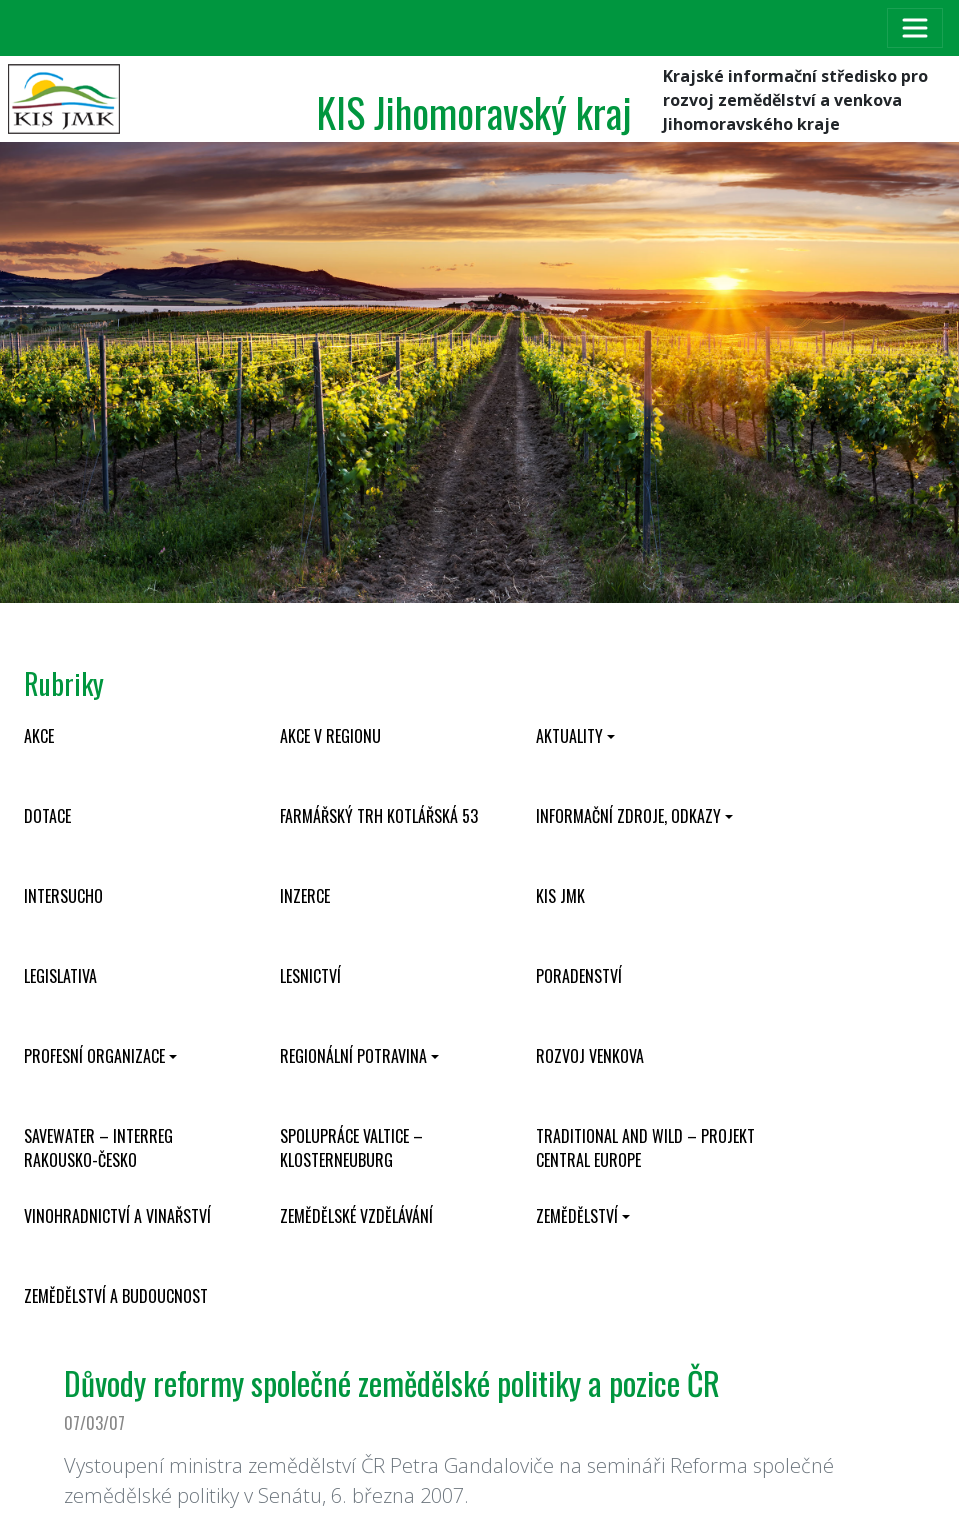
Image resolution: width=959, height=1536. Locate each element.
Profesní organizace (94, 1056)
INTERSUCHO (63, 896)
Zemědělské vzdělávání (356, 1216)
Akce (39, 736)
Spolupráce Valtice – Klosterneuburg (351, 1148)
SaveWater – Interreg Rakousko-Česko (98, 1148)
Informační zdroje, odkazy (628, 816)
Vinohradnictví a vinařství (117, 1216)
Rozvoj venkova (590, 1056)
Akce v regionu (330, 736)
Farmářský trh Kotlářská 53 (379, 816)
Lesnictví (310, 976)
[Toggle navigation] (915, 28)
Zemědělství (577, 1216)
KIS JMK (560, 896)
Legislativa (60, 976)
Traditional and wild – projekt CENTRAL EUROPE (645, 1148)
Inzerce (305, 896)
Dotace (47, 816)
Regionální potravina (353, 1056)
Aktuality (569, 736)
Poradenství (579, 976)
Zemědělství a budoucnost (116, 1296)
